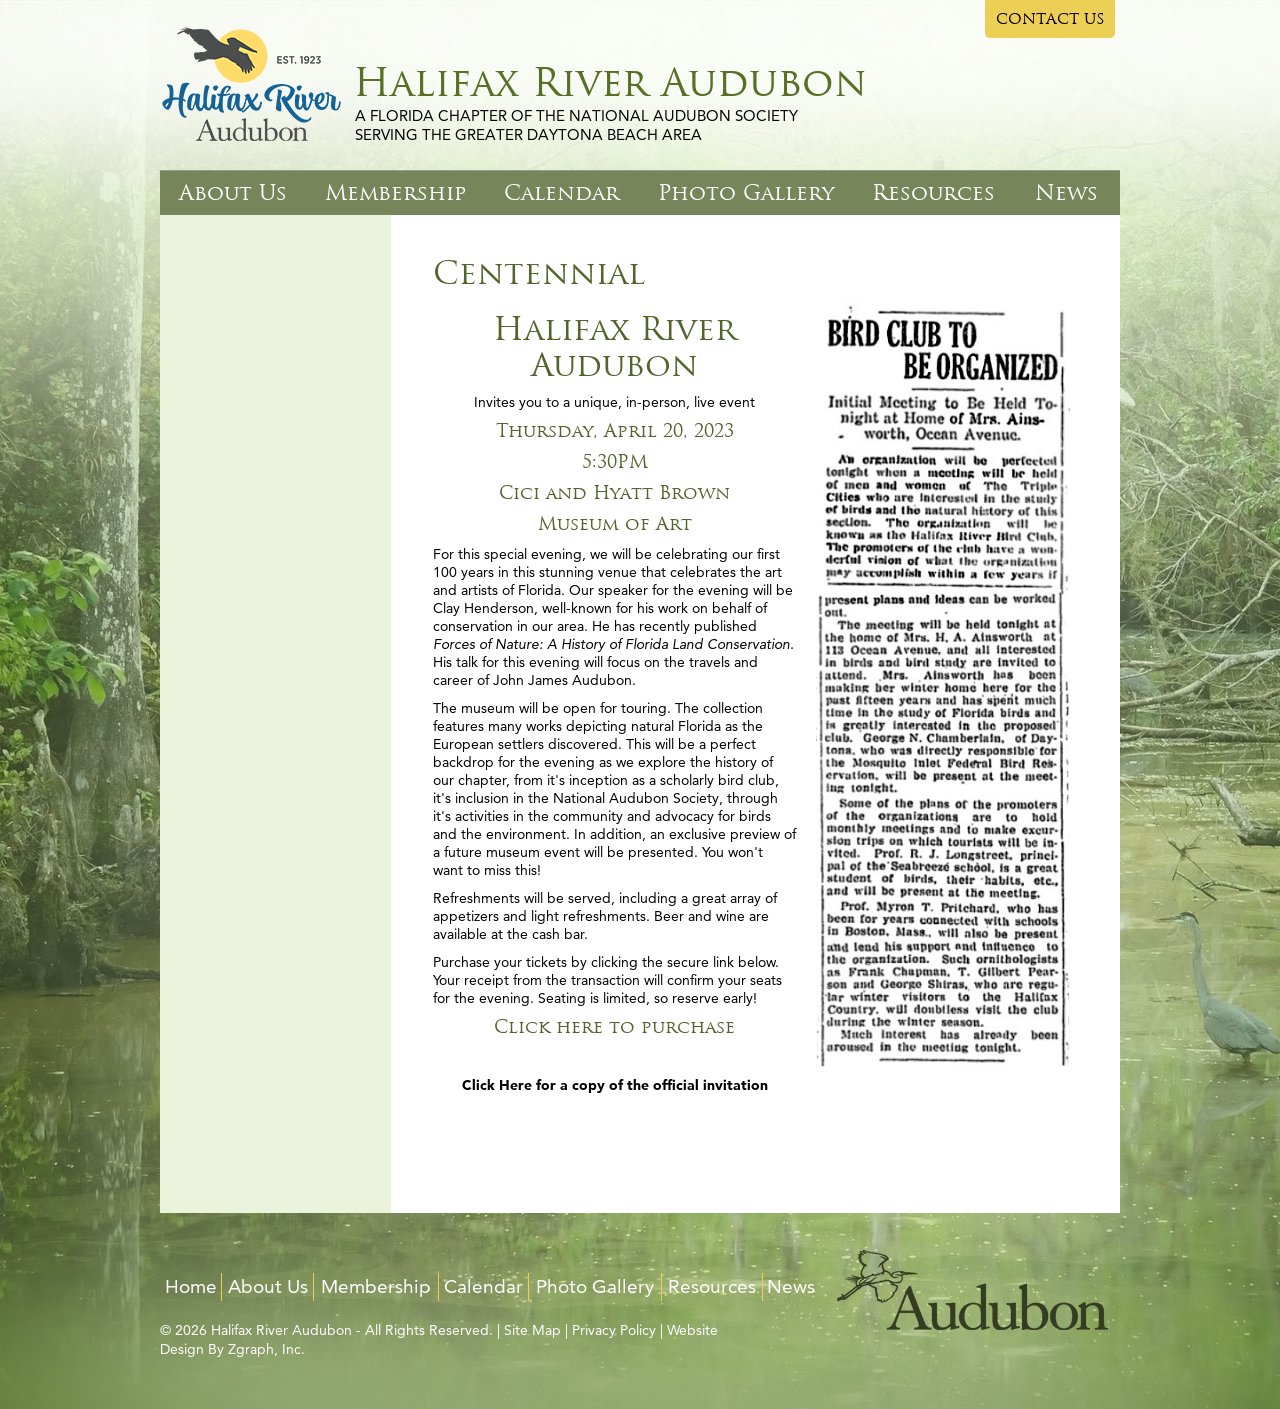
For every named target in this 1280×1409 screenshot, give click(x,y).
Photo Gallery (746, 192)
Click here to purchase (614, 1027)
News (1066, 192)
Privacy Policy (614, 1330)
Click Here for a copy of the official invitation (615, 1085)
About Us (233, 192)
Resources (933, 192)
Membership (395, 192)
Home (191, 1286)
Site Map (532, 1330)
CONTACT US (1050, 19)
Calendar (561, 192)
